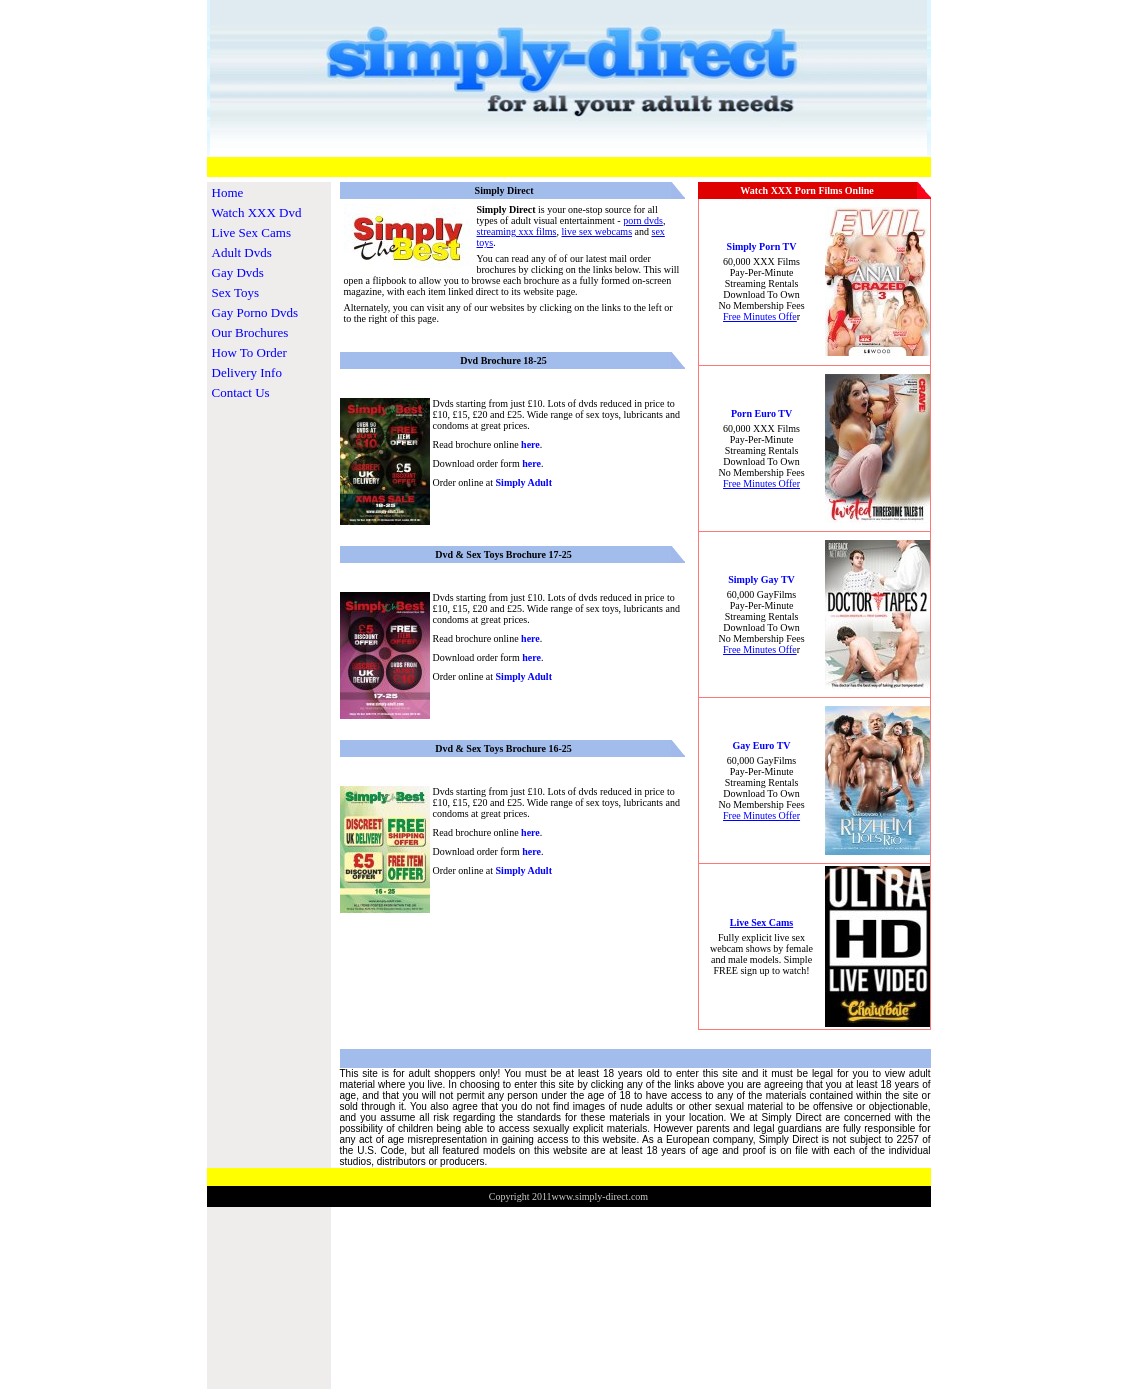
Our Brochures (250, 332)
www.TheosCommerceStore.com (1084, 1211)
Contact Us (241, 392)
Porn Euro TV (761, 413)
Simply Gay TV (761, 579)
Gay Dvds (238, 272)
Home (228, 192)
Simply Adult (524, 482)
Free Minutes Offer (761, 483)
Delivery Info (247, 372)
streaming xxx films (517, 231)
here (530, 444)
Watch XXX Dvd (257, 212)
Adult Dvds (242, 252)
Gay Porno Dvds (255, 312)
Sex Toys (236, 292)
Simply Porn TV (762, 246)
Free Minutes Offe (760, 316)
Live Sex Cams (251, 232)
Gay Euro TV (762, 745)
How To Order (249, 352)
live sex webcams (597, 231)
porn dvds (643, 220)
